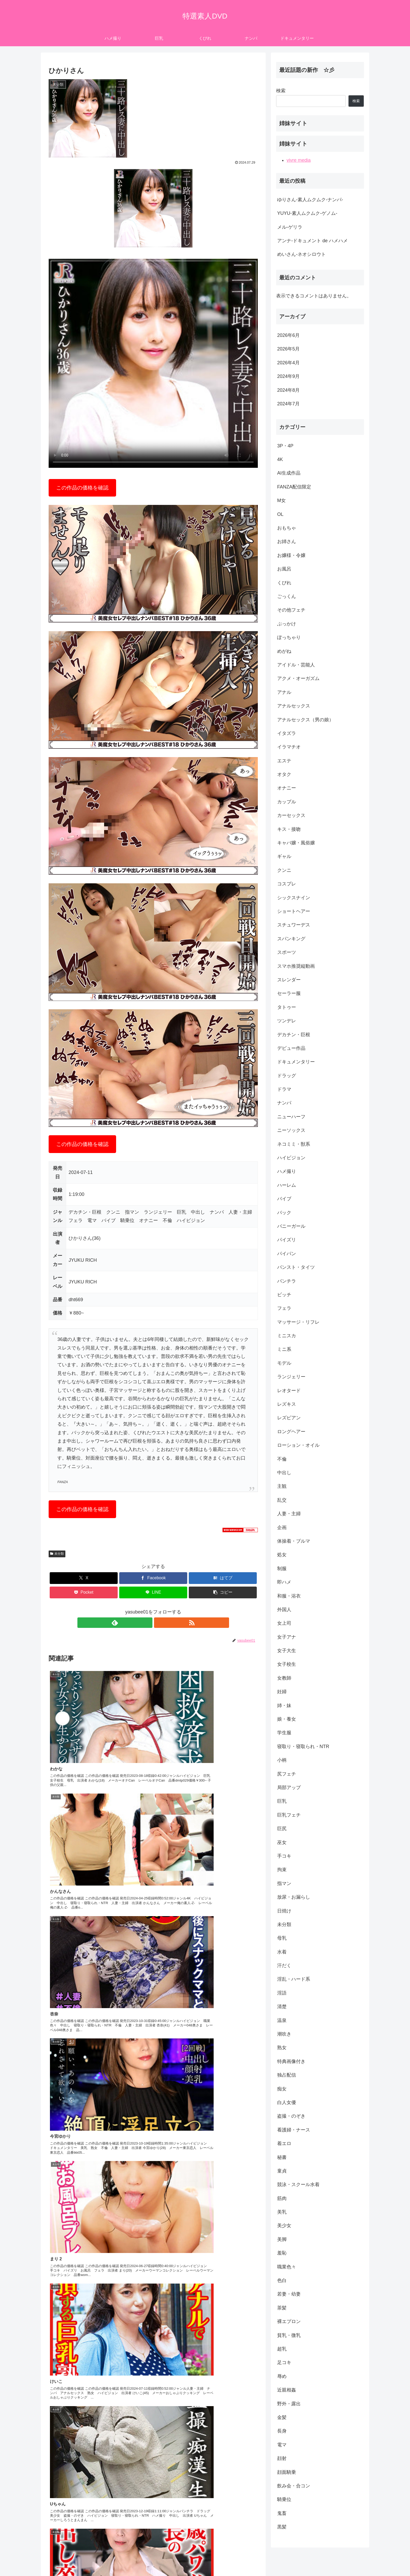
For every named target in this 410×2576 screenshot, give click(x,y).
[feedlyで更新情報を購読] (147, 1622)
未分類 (57, 1553)
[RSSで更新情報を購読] (159, 1622)
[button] (223, 1592)
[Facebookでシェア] (153, 1578)
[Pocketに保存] (84, 1592)
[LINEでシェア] (153, 1592)
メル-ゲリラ (289, 227)
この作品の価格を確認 (82, 488)
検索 (281, 90)
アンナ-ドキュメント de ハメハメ (312, 240)
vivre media (299, 160)
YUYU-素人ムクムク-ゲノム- (307, 213)
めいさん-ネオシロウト (301, 254)
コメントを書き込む (153, 2447)
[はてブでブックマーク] (223, 1578)
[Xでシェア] (84, 1578)
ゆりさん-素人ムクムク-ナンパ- (310, 199)
